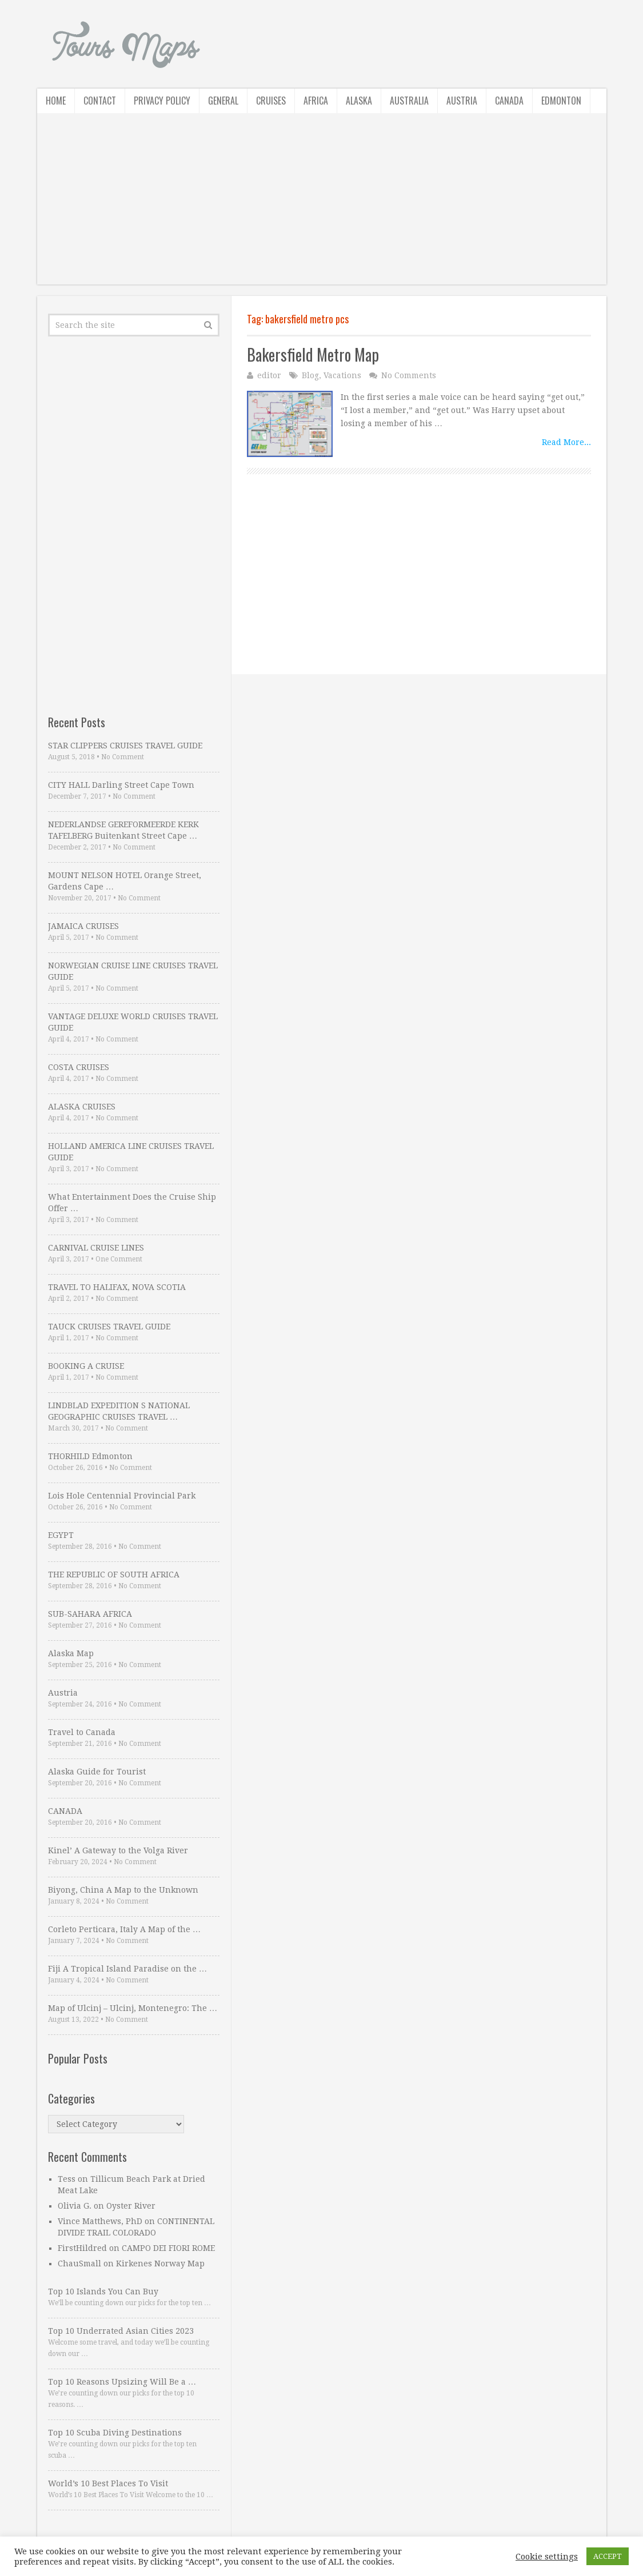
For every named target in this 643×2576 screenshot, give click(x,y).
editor (269, 375)
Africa (315, 100)
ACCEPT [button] (607, 2556)
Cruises (271, 100)
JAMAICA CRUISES (83, 926)
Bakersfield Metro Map (313, 354)
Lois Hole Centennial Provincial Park (121, 1495)
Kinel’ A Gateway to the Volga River (118, 1850)
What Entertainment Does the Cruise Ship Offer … (132, 1202)
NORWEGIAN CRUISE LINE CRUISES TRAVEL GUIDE (133, 971)
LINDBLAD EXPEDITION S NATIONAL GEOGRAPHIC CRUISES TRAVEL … (119, 1411)
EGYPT (61, 1535)
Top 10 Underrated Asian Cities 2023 (121, 2330)
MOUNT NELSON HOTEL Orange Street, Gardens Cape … (124, 881)
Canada (509, 100)
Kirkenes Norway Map (160, 2263)
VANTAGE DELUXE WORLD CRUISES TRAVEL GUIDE (133, 1022)
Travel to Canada (81, 1732)
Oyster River (130, 2205)
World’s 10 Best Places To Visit (108, 2483)
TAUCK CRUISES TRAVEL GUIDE (109, 1326)
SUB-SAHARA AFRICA (90, 1613)
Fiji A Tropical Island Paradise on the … (127, 1968)
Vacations (342, 375)
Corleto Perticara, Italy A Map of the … (124, 1929)
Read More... (566, 442)
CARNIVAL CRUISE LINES (96, 1247)
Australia (409, 100)
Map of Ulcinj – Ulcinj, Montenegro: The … (132, 2008)
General (223, 100)
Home (56, 100)
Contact (99, 100)
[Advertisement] (321, 205)
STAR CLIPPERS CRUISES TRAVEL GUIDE (125, 745)
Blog (310, 375)
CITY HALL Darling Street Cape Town (121, 785)
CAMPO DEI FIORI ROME (168, 2248)
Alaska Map (71, 1653)
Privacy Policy (162, 100)
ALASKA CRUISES (81, 1106)
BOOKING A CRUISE (86, 1366)
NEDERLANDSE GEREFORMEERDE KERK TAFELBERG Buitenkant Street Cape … (123, 830)
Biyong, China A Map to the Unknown (123, 1889)
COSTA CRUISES (78, 1067)
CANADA (65, 1811)
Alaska (359, 100)
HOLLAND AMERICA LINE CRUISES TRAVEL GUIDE (131, 1151)
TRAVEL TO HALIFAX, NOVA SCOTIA (117, 1287)
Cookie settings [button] (547, 2556)
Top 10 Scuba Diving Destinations (115, 2432)
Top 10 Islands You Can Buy (103, 2291)
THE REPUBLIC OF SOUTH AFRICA (113, 1574)
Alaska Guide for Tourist (97, 1771)
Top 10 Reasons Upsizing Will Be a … (122, 2381)
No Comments (408, 375)
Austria (461, 100)
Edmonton (561, 100)
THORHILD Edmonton (90, 1456)
